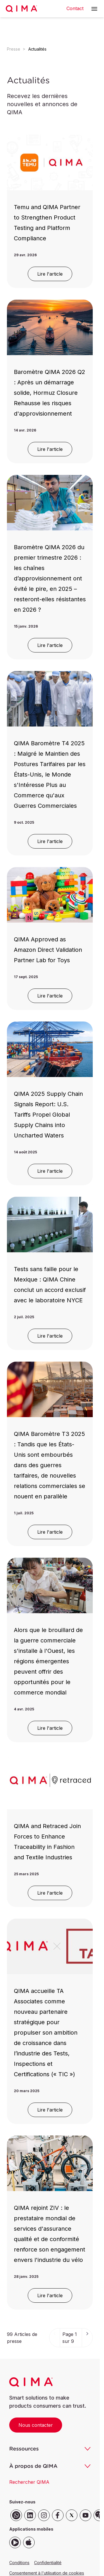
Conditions (19, 2562)
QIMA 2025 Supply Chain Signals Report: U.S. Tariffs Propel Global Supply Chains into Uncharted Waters (48, 1114)
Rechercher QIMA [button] (29, 2482)
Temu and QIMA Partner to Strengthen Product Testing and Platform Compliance (47, 223)
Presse (13, 49)
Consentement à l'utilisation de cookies (46, 2573)
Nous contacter (35, 2425)
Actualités (37, 49)
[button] (94, 9)
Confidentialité (48, 2562)
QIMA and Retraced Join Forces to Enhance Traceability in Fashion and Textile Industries (47, 1842)
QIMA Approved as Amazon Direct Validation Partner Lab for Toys (48, 950)
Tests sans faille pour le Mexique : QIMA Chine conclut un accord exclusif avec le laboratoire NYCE (50, 1285)
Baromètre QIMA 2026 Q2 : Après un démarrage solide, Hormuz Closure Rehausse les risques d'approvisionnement (49, 392)
